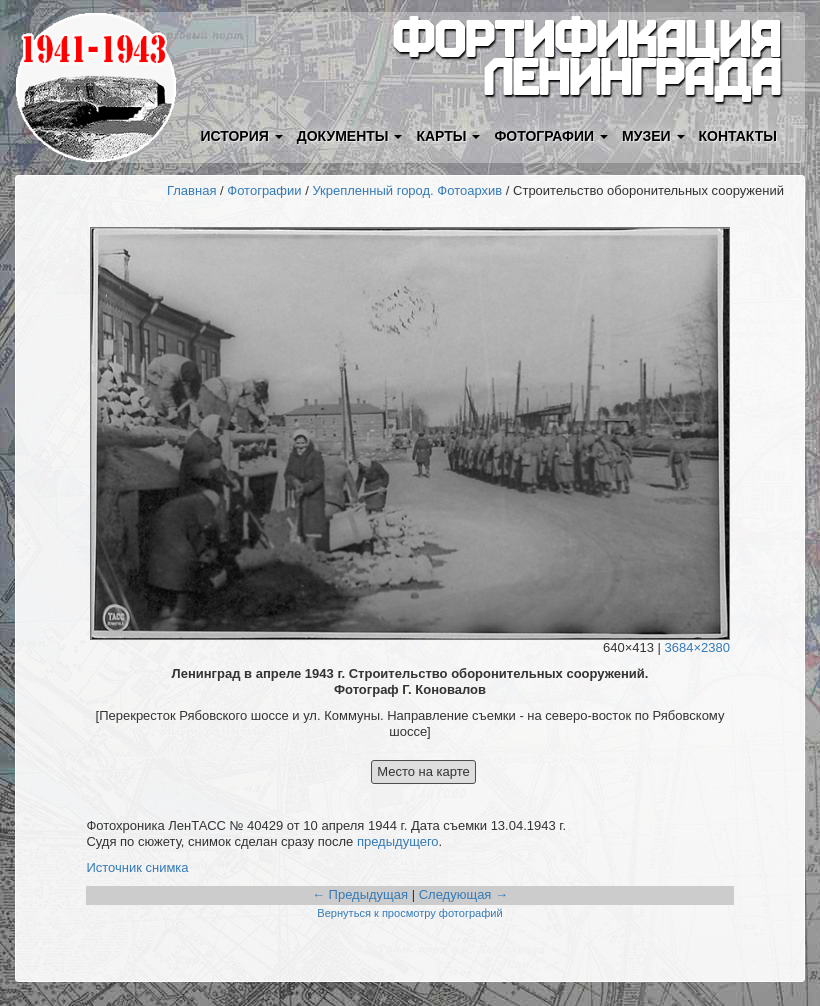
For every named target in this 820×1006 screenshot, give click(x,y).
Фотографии (264, 190)
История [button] (241, 136)
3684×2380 (697, 647)
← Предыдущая (360, 894)
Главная (191, 190)
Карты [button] (448, 136)
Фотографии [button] (551, 136)
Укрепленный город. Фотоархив (407, 190)
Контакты (738, 136)
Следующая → (463, 894)
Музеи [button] (653, 136)
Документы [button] (350, 136)
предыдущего (398, 841)
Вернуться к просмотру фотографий (409, 913)
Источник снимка (137, 867)
